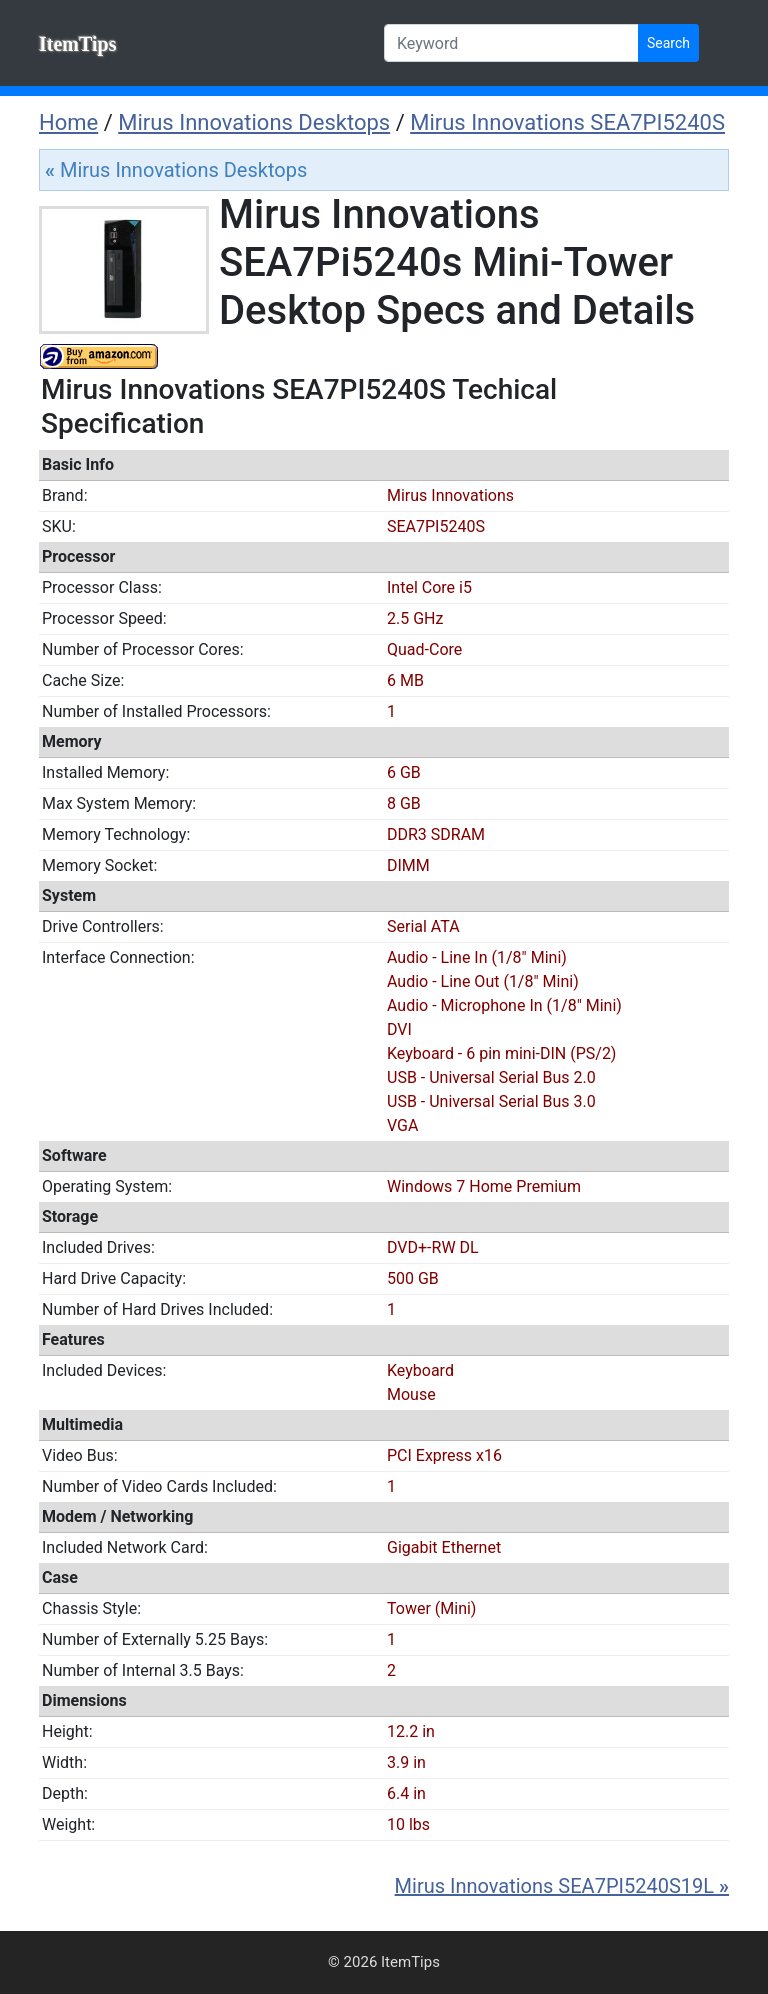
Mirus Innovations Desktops (254, 122)
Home (68, 122)
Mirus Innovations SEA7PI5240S (567, 122)
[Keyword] (511, 43)
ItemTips (77, 44)
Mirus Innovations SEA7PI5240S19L (562, 1886)
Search (668, 43)
